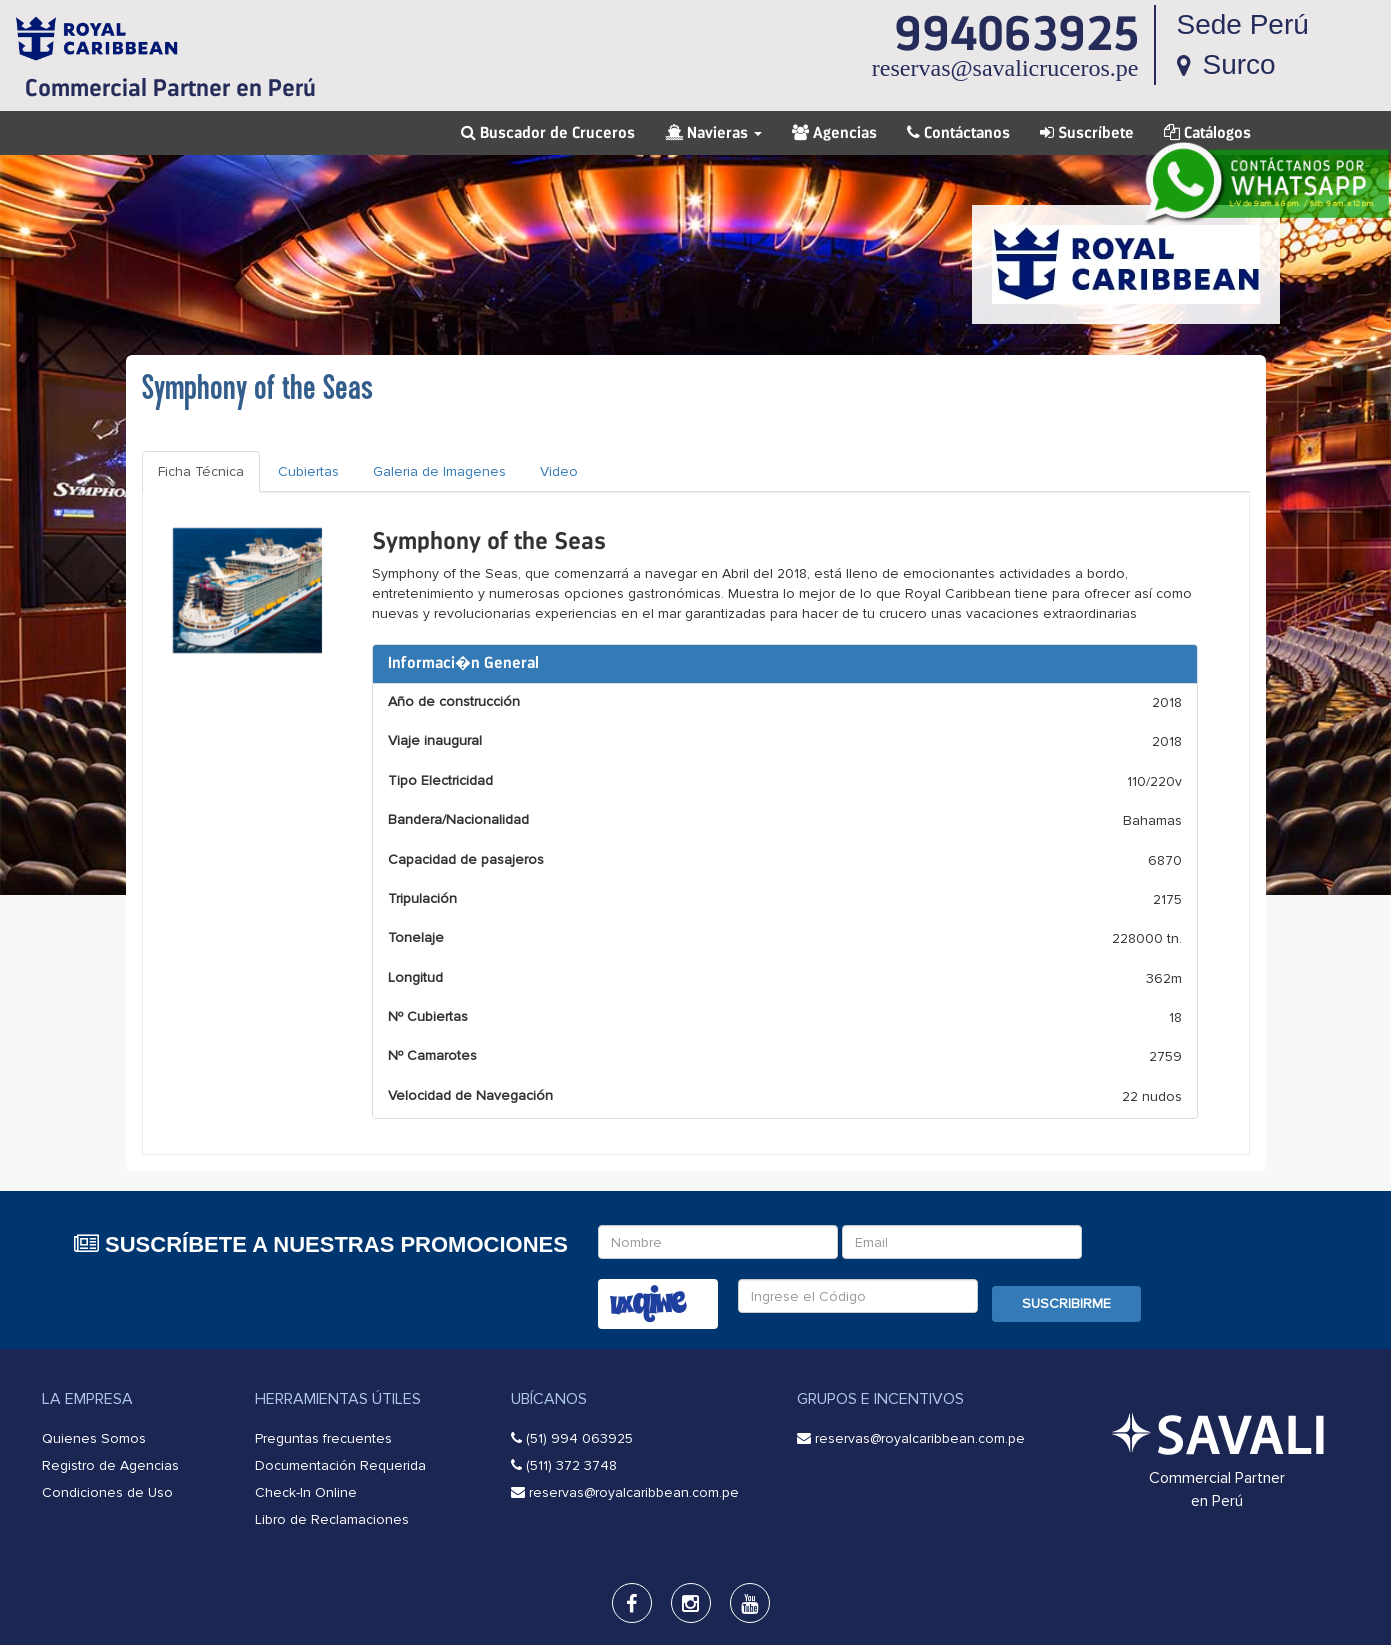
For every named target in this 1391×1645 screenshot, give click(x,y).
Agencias (834, 133)
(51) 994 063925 (579, 1438)
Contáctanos (958, 133)
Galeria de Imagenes (439, 471)
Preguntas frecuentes (323, 1438)
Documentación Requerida (340, 1465)
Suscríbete (1087, 133)
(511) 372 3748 (571, 1465)
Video (559, 471)
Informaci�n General (463, 663)
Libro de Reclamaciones (332, 1519)
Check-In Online (306, 1492)
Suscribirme (1066, 1303)
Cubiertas (308, 471)
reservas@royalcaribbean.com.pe (634, 1492)
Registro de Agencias (110, 1465)
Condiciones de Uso (107, 1492)
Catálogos (1207, 133)
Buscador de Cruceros (548, 133)
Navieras (713, 133)
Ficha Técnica (201, 471)
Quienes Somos (94, 1438)
